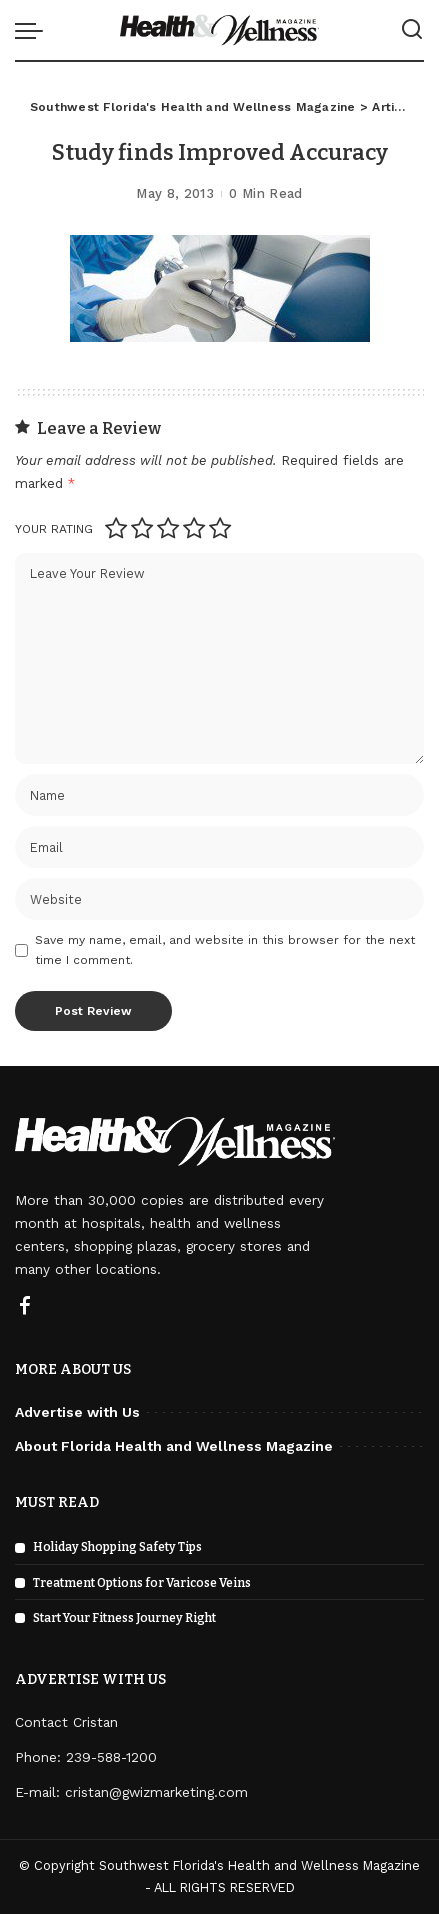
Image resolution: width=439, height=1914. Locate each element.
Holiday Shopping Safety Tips (117, 1547)
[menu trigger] (34, 30)
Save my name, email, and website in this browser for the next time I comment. (225, 950)
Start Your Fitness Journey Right (124, 1618)
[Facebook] (25, 1307)
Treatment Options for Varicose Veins (142, 1583)
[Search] (412, 30)
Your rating (54, 529)
